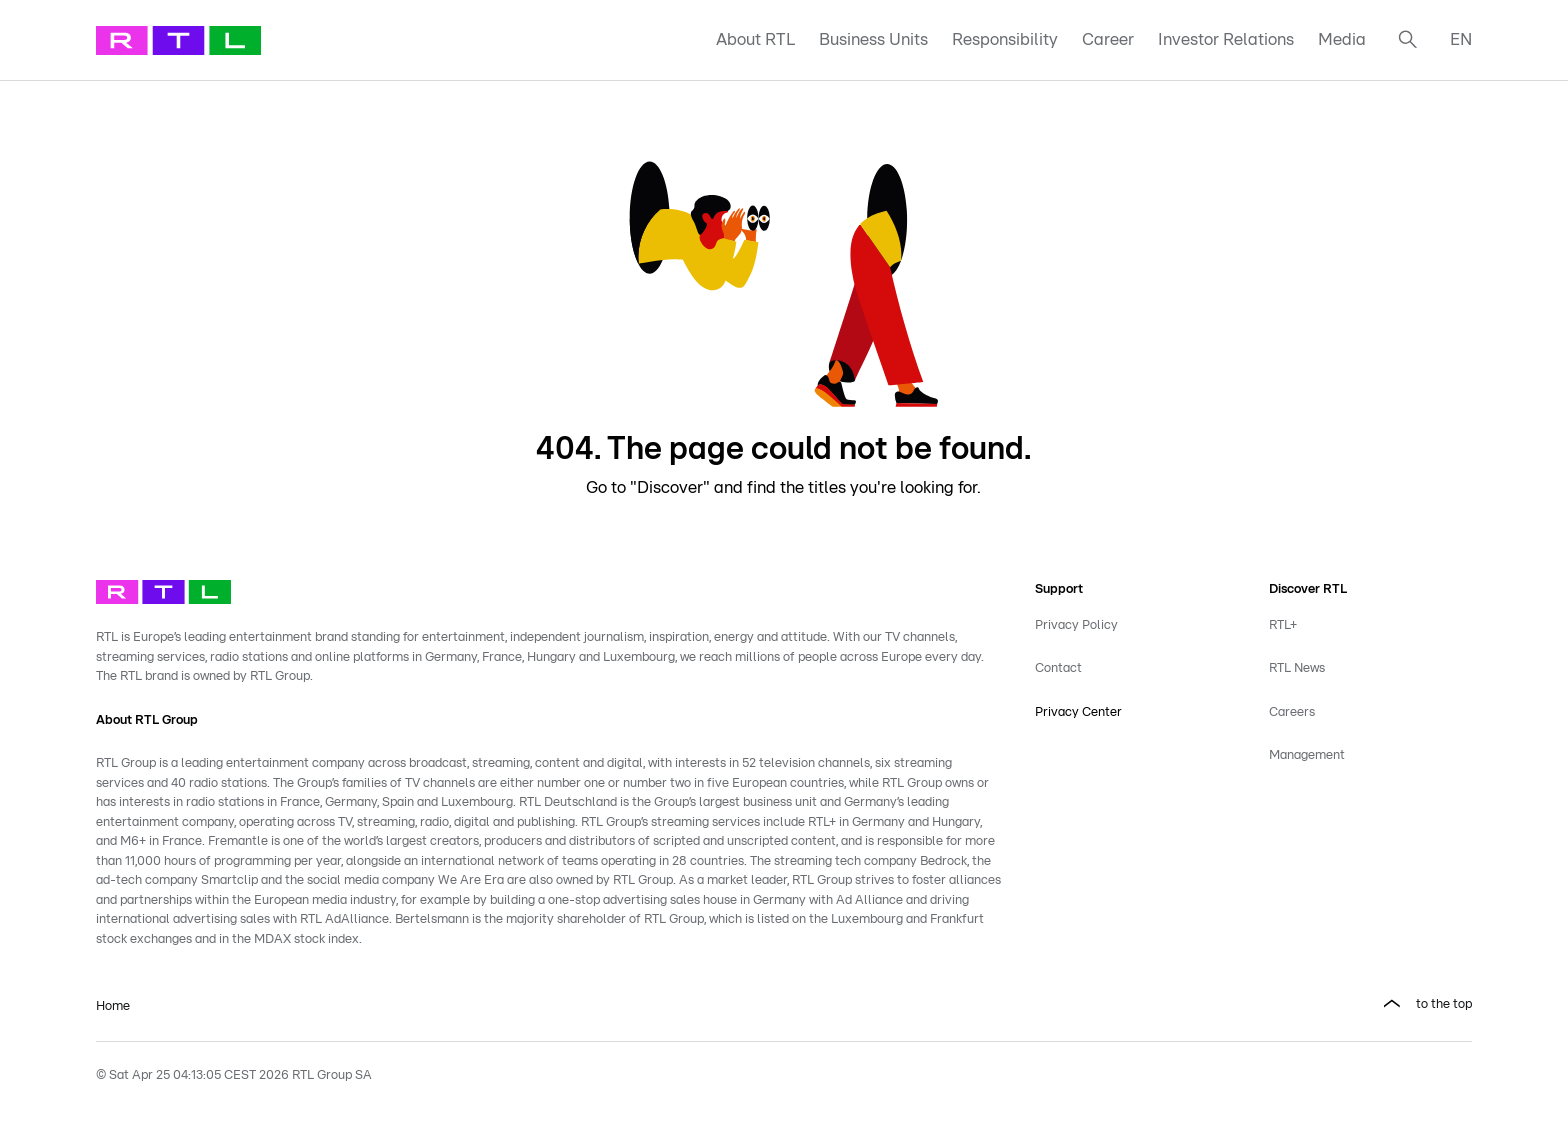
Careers (1292, 712)
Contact (1058, 668)
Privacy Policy (1076, 625)
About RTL (755, 39)
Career (1108, 39)
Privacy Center (1078, 712)
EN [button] (1461, 39)
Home (113, 1006)
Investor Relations (1226, 39)
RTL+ (1283, 625)
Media (1342, 39)
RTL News (1297, 668)
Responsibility (1005, 39)
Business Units (873, 39)
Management (1307, 755)
